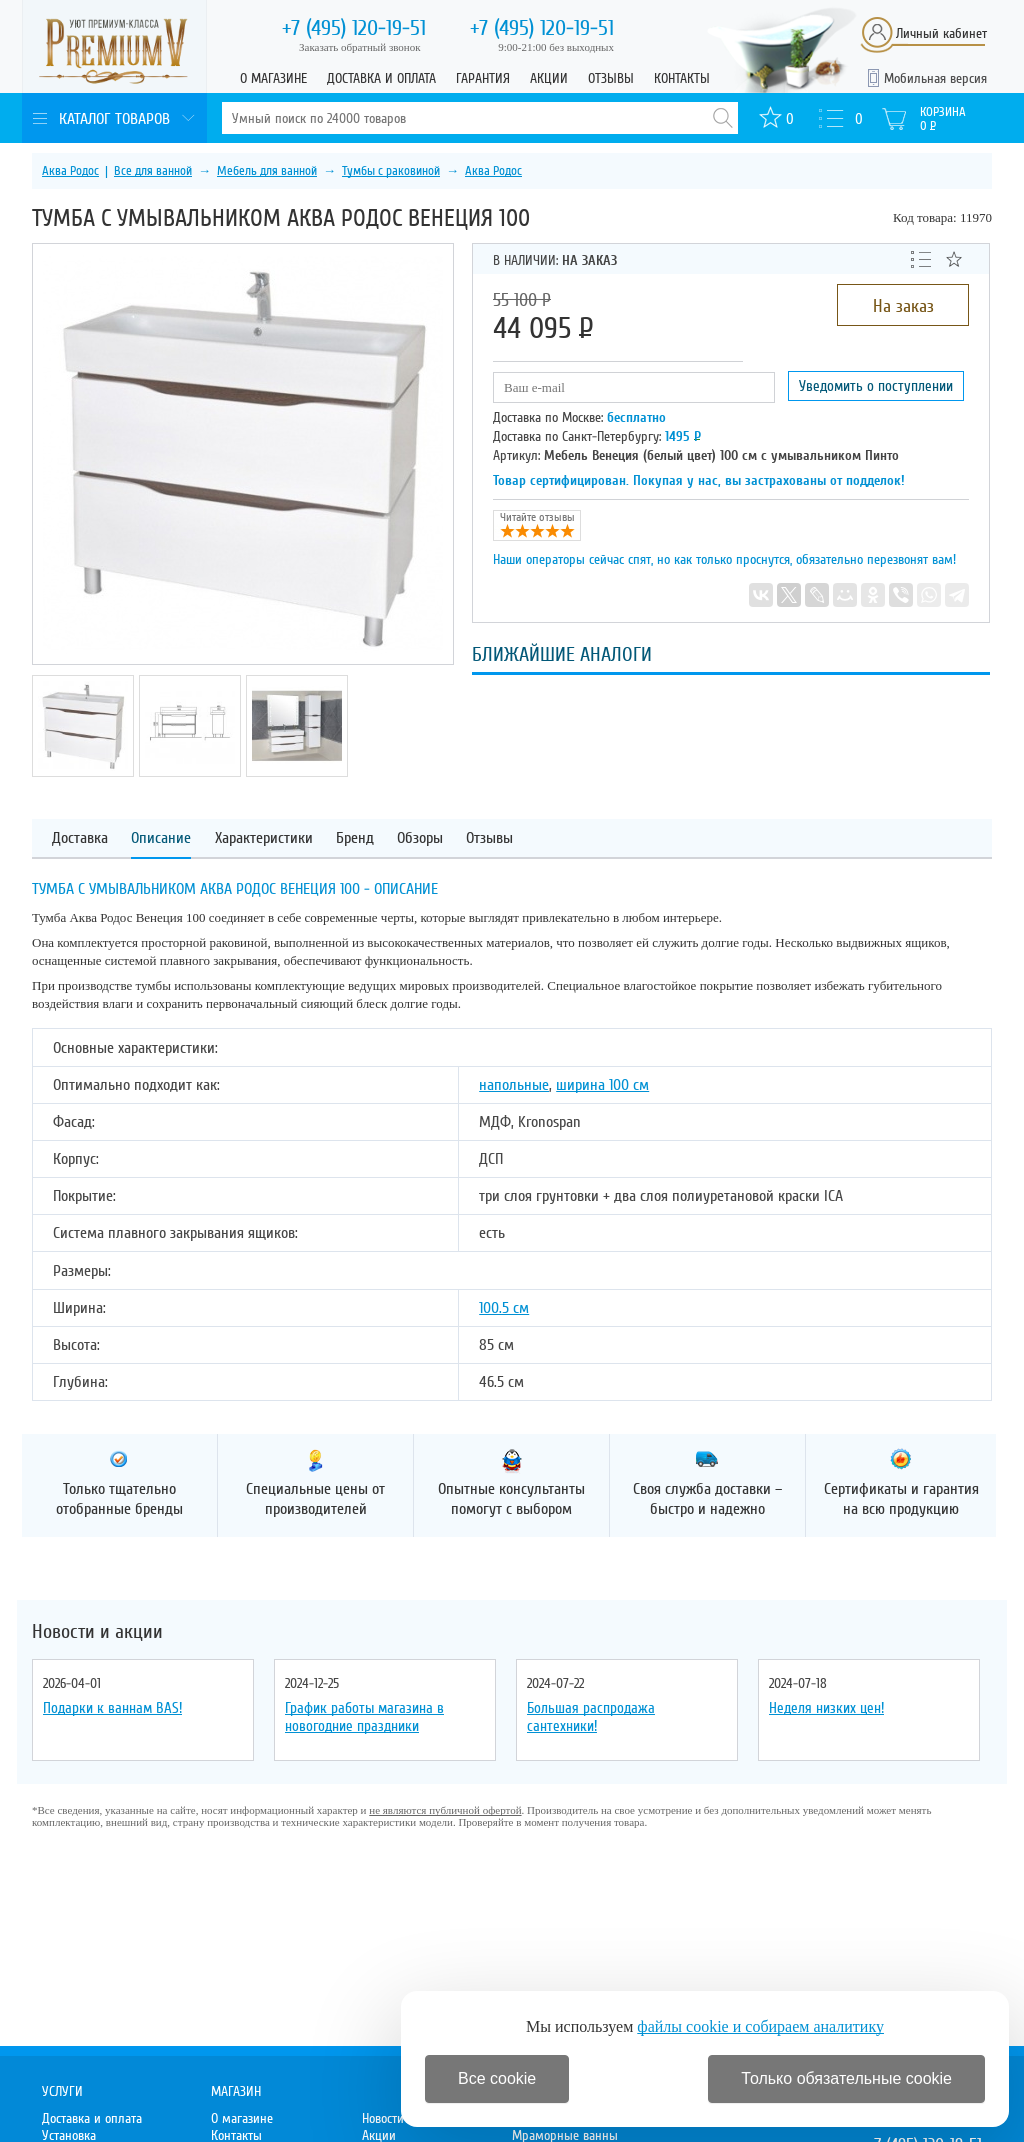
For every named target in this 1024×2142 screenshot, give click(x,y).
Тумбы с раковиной (391, 171)
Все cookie (497, 2078)
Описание (161, 838)
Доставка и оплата (381, 78)
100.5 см (504, 1308)
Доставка (80, 838)
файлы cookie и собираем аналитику (760, 2026)
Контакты (682, 78)
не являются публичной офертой (445, 1810)
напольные (514, 1085)
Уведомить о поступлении (876, 386)
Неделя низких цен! (826, 1708)
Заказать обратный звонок (360, 47)
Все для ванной (153, 171)
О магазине (273, 78)
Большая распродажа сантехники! (591, 1717)
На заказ (903, 306)
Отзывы (611, 78)
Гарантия (483, 78)
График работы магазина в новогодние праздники (364, 1717)
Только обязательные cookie (846, 2078)
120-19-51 (354, 28)
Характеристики (264, 838)
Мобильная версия (935, 78)
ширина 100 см (602, 1085)
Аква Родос (70, 171)
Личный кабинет (941, 33)
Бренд (355, 838)
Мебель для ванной (267, 171)
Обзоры (420, 838)
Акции (549, 78)
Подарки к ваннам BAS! (112, 1708)
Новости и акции (97, 1632)
